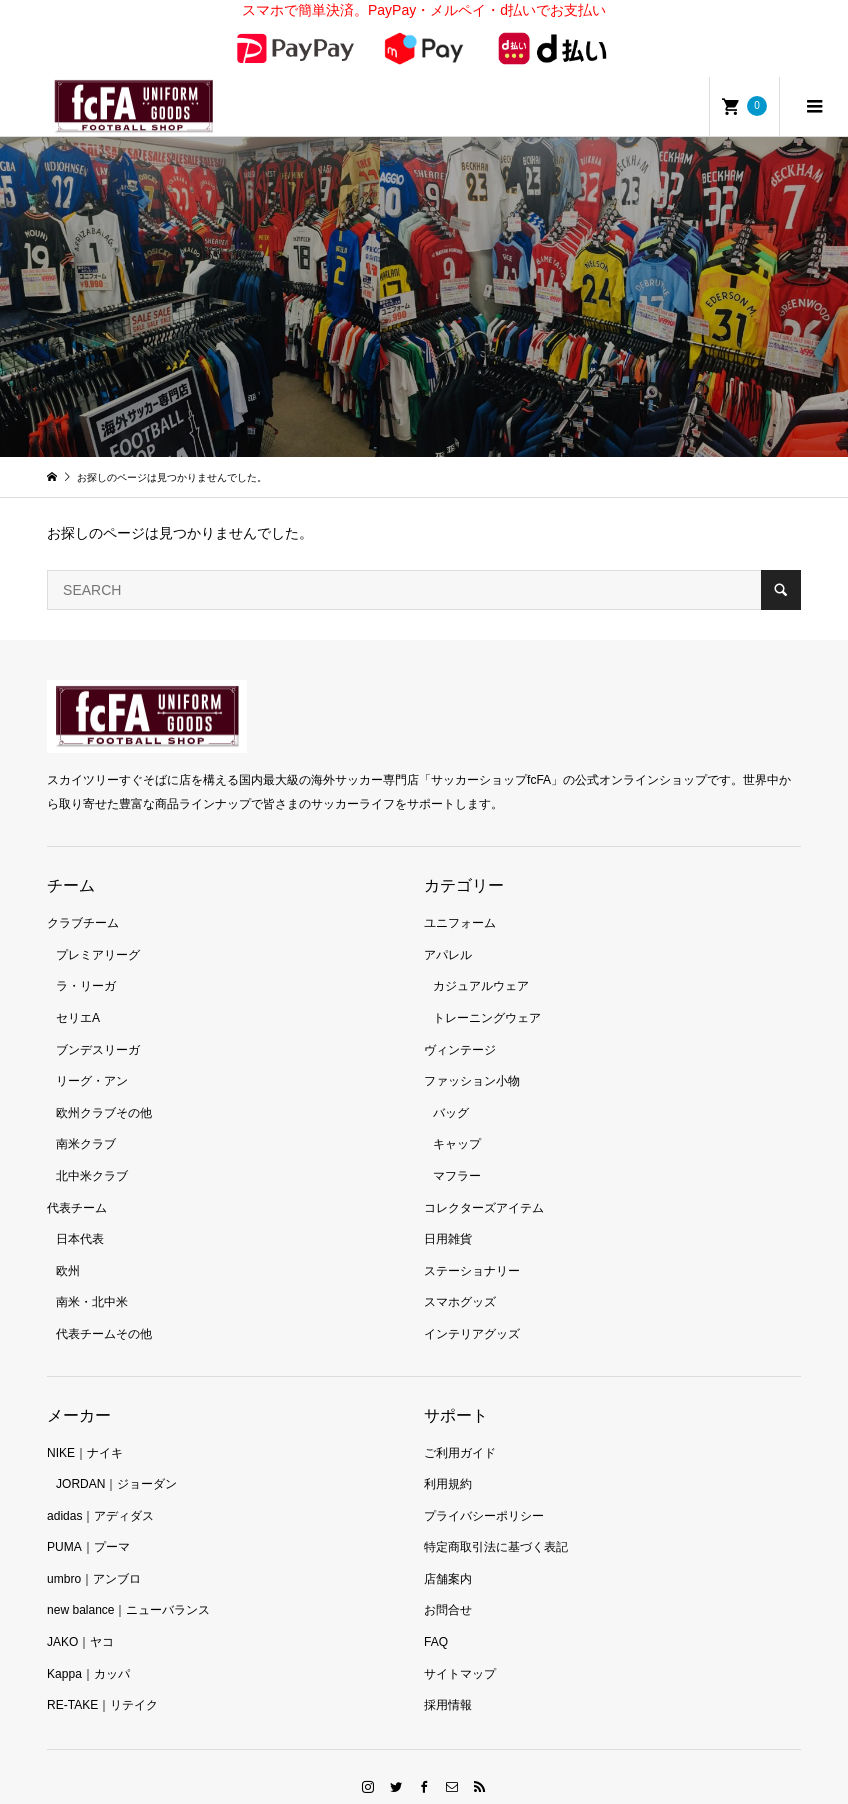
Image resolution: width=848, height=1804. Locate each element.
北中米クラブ (92, 1150)
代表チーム (77, 1182)
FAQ (436, 1617)
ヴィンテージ (460, 1024)
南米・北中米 (92, 1277)
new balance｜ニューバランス (128, 1585)
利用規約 (448, 1459)
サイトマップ (460, 1648)
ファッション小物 (472, 1056)
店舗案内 (448, 1553)
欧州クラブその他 (104, 1087)
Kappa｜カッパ (88, 1648)
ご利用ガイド (460, 1427)
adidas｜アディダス (100, 1490)
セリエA (78, 992)
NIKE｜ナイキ (85, 1427)
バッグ (451, 1087)
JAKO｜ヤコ (80, 1617)
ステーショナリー (472, 1245)
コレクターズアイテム (484, 1182)
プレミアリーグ (98, 929)
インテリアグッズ (472, 1308)
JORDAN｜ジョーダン (116, 1459)
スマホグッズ (460, 1277)
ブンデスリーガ (98, 1024)
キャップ (457, 1119)
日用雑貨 (448, 1214)
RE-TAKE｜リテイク (102, 1680)
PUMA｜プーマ (88, 1522)
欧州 (68, 1245)
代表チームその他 (104, 1308)
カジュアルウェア (481, 961)
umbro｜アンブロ (94, 1553)
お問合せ (448, 1585)
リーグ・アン (92, 1056)
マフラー (457, 1150)
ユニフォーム (460, 898)
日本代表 (80, 1214)
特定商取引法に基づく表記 (496, 1522)
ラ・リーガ (86, 961)
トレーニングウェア (487, 992)
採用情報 (448, 1680)
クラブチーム (83, 898)
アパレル (448, 929)
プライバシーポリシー (484, 1490)
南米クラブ (86, 1119)
